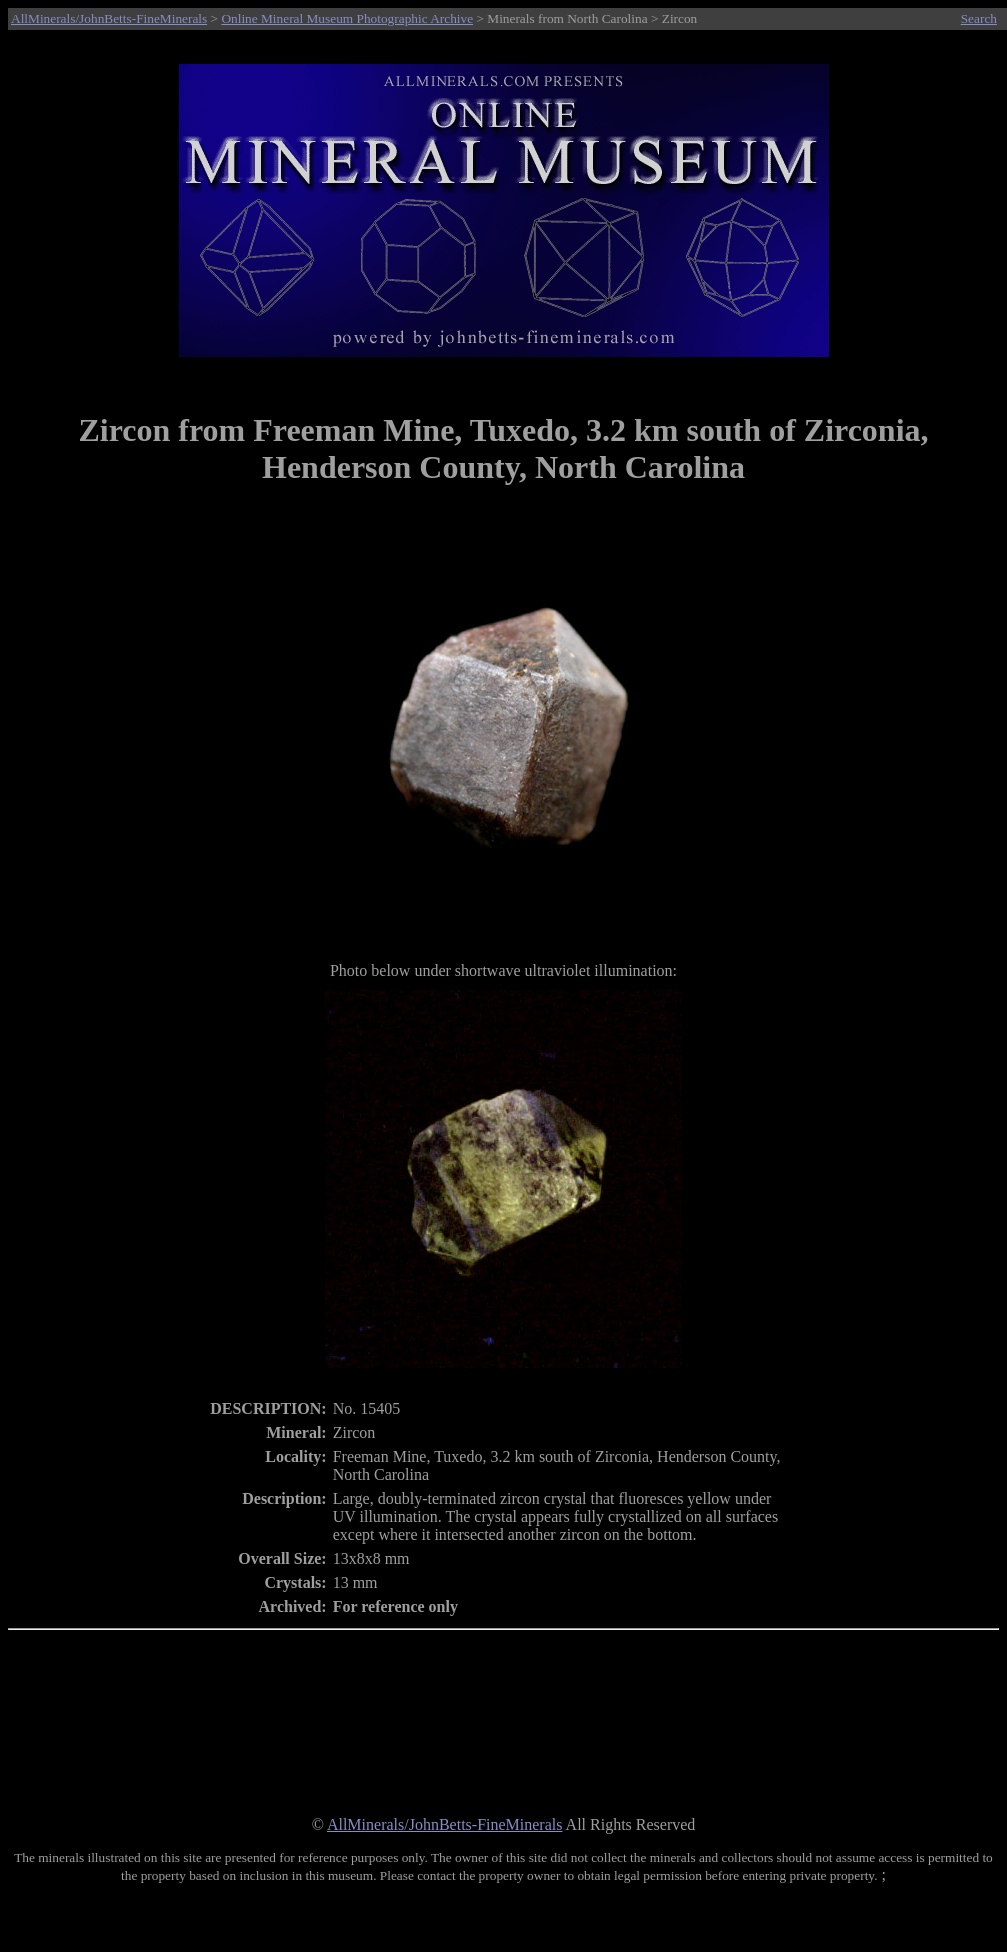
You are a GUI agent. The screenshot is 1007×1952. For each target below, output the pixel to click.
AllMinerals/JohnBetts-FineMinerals (109, 18)
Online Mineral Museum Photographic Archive (347, 18)
